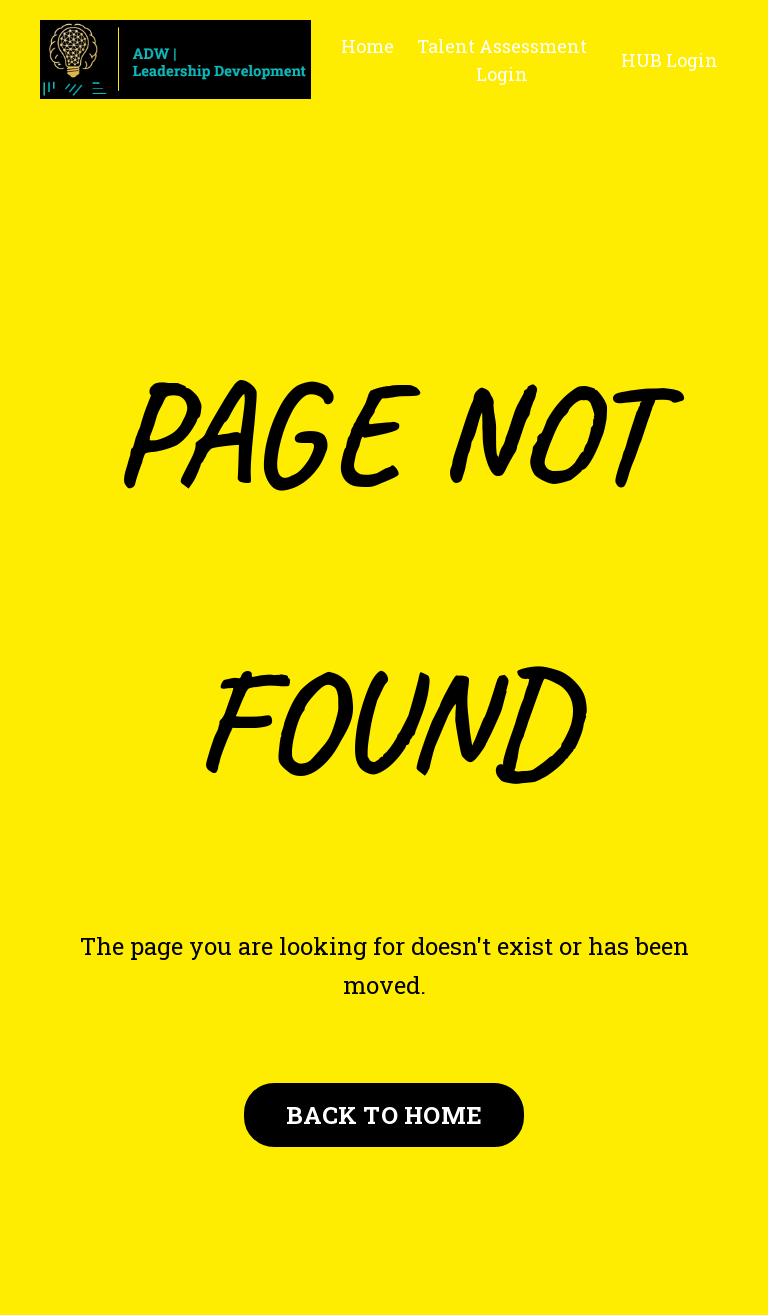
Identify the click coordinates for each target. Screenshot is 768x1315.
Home (367, 46)
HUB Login (669, 60)
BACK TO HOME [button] (384, 1115)
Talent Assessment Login (502, 60)
